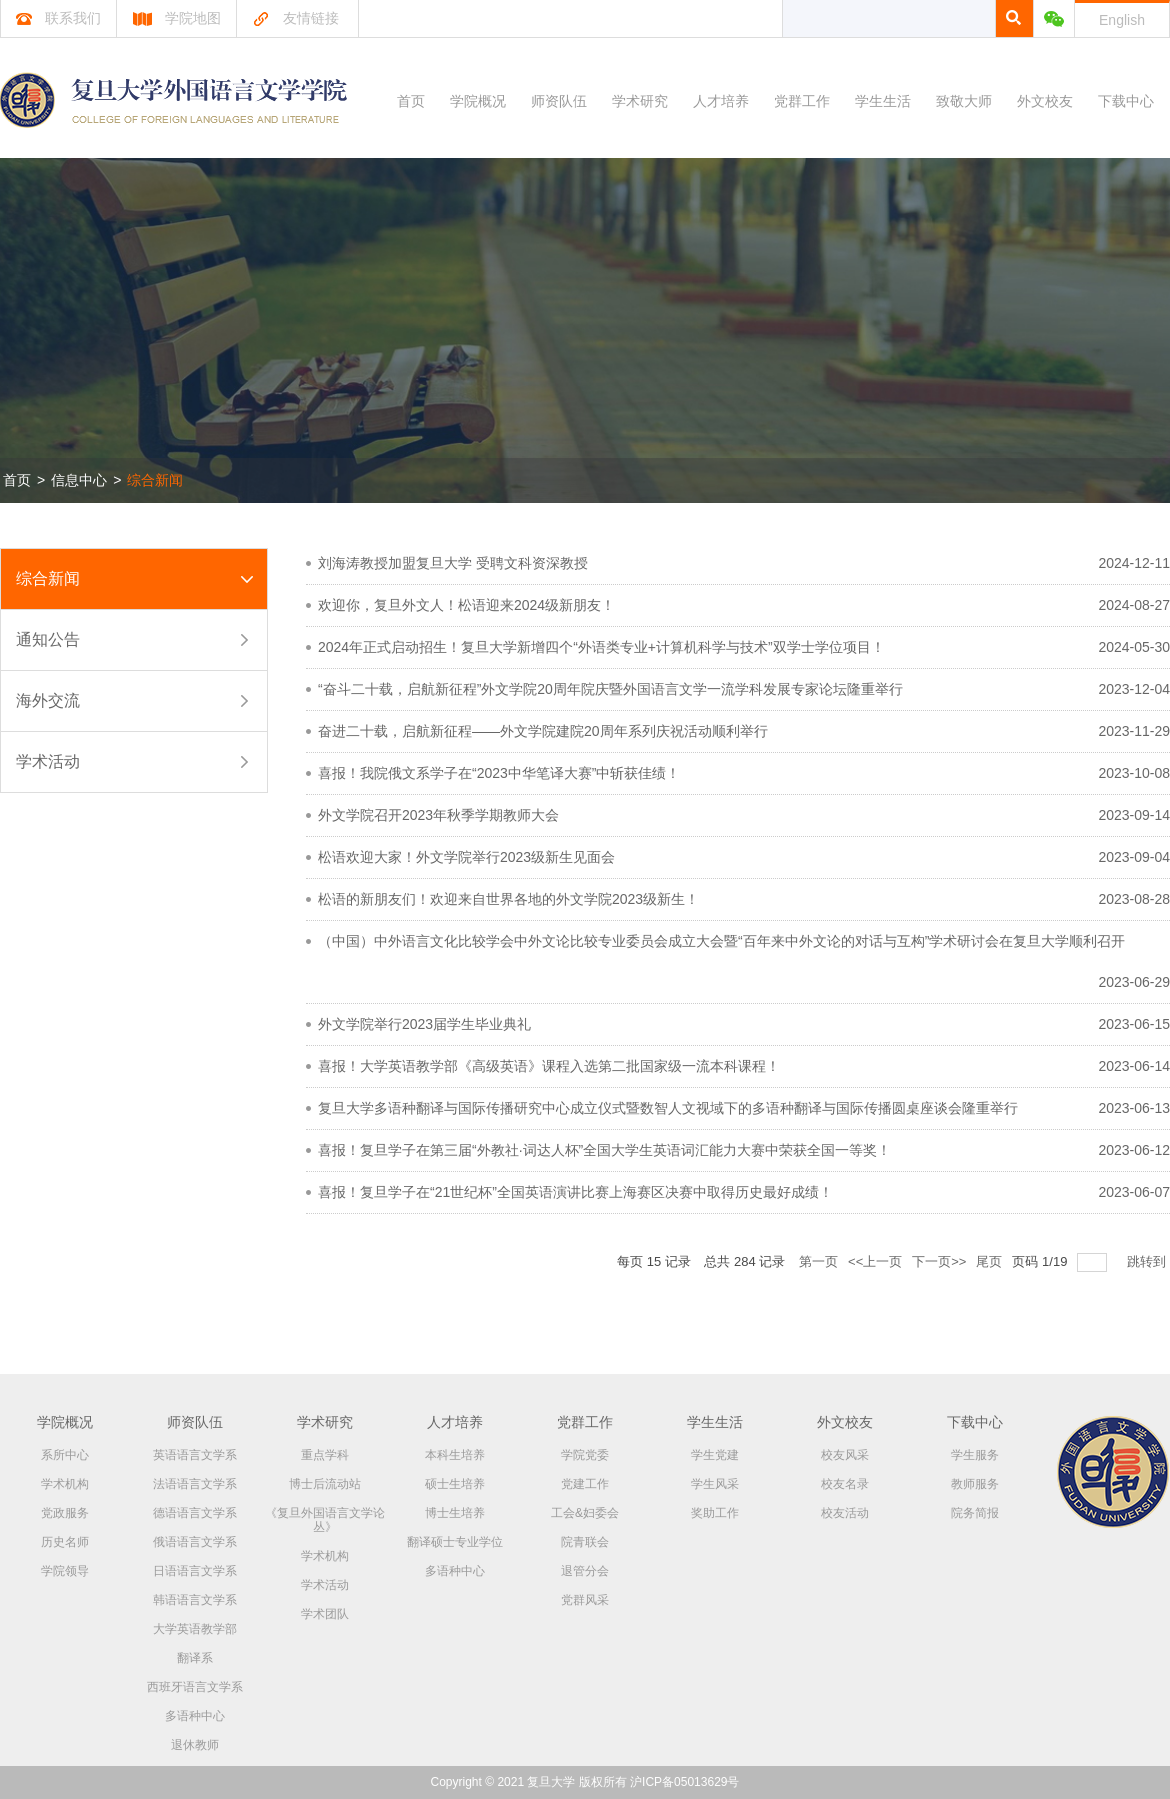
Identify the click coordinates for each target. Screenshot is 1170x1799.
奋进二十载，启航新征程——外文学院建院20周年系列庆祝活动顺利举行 (543, 731)
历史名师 (65, 1542)
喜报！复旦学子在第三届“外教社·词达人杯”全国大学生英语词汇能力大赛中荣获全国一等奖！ (604, 1150)
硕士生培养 (455, 1484)
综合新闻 (155, 480)
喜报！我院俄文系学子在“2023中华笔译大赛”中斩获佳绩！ (499, 773)
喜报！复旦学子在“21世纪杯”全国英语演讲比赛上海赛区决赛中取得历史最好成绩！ (575, 1192)
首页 (411, 101)
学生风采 (715, 1484)
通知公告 (48, 639)
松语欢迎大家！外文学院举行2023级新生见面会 (466, 857)
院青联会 (585, 1542)
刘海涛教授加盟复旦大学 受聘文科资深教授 (453, 563)
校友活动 (845, 1513)
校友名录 (845, 1484)
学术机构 (65, 1484)
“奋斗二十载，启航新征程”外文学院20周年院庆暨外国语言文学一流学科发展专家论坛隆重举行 (610, 689)
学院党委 (585, 1455)
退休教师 (195, 1745)
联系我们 (58, 18)
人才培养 (721, 101)
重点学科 (325, 1455)
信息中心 (79, 480)
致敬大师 (964, 101)
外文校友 (1045, 101)
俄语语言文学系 (195, 1542)
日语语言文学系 (195, 1571)
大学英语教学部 (195, 1629)
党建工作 (585, 1484)
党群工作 (802, 101)
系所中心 (65, 1455)
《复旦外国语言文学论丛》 (325, 1520)
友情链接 (295, 18)
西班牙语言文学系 (195, 1687)
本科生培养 (455, 1455)
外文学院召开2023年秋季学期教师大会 (438, 815)
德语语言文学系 (195, 1513)
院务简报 (975, 1513)
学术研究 (640, 101)
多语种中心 (195, 1716)
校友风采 (845, 1455)
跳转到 (1148, 1261)
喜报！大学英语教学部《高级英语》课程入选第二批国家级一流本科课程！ (549, 1066)
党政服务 (65, 1513)
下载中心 (1126, 101)
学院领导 (65, 1571)
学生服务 (975, 1455)
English (1122, 20)
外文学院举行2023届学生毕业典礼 (424, 1024)
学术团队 (325, 1614)
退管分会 (585, 1571)
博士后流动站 (325, 1484)
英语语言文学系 (195, 1455)
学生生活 (883, 101)
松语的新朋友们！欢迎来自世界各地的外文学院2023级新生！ (508, 899)
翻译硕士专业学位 (455, 1542)
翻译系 (195, 1658)
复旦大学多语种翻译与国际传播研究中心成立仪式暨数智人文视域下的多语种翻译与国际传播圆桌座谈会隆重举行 (668, 1108)
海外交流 (48, 700)
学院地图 (176, 18)
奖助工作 (715, 1513)
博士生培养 (455, 1513)
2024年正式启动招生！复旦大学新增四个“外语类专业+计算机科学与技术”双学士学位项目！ (601, 647)
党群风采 (585, 1600)
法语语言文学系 (195, 1484)
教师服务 (975, 1484)
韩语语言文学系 (195, 1600)
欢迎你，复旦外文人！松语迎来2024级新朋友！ (466, 605)
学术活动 (48, 761)
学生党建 (715, 1455)
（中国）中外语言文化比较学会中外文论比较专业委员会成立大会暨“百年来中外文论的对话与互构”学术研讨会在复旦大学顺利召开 (721, 941)
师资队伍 (559, 101)
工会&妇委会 (585, 1513)
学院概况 (478, 101)
